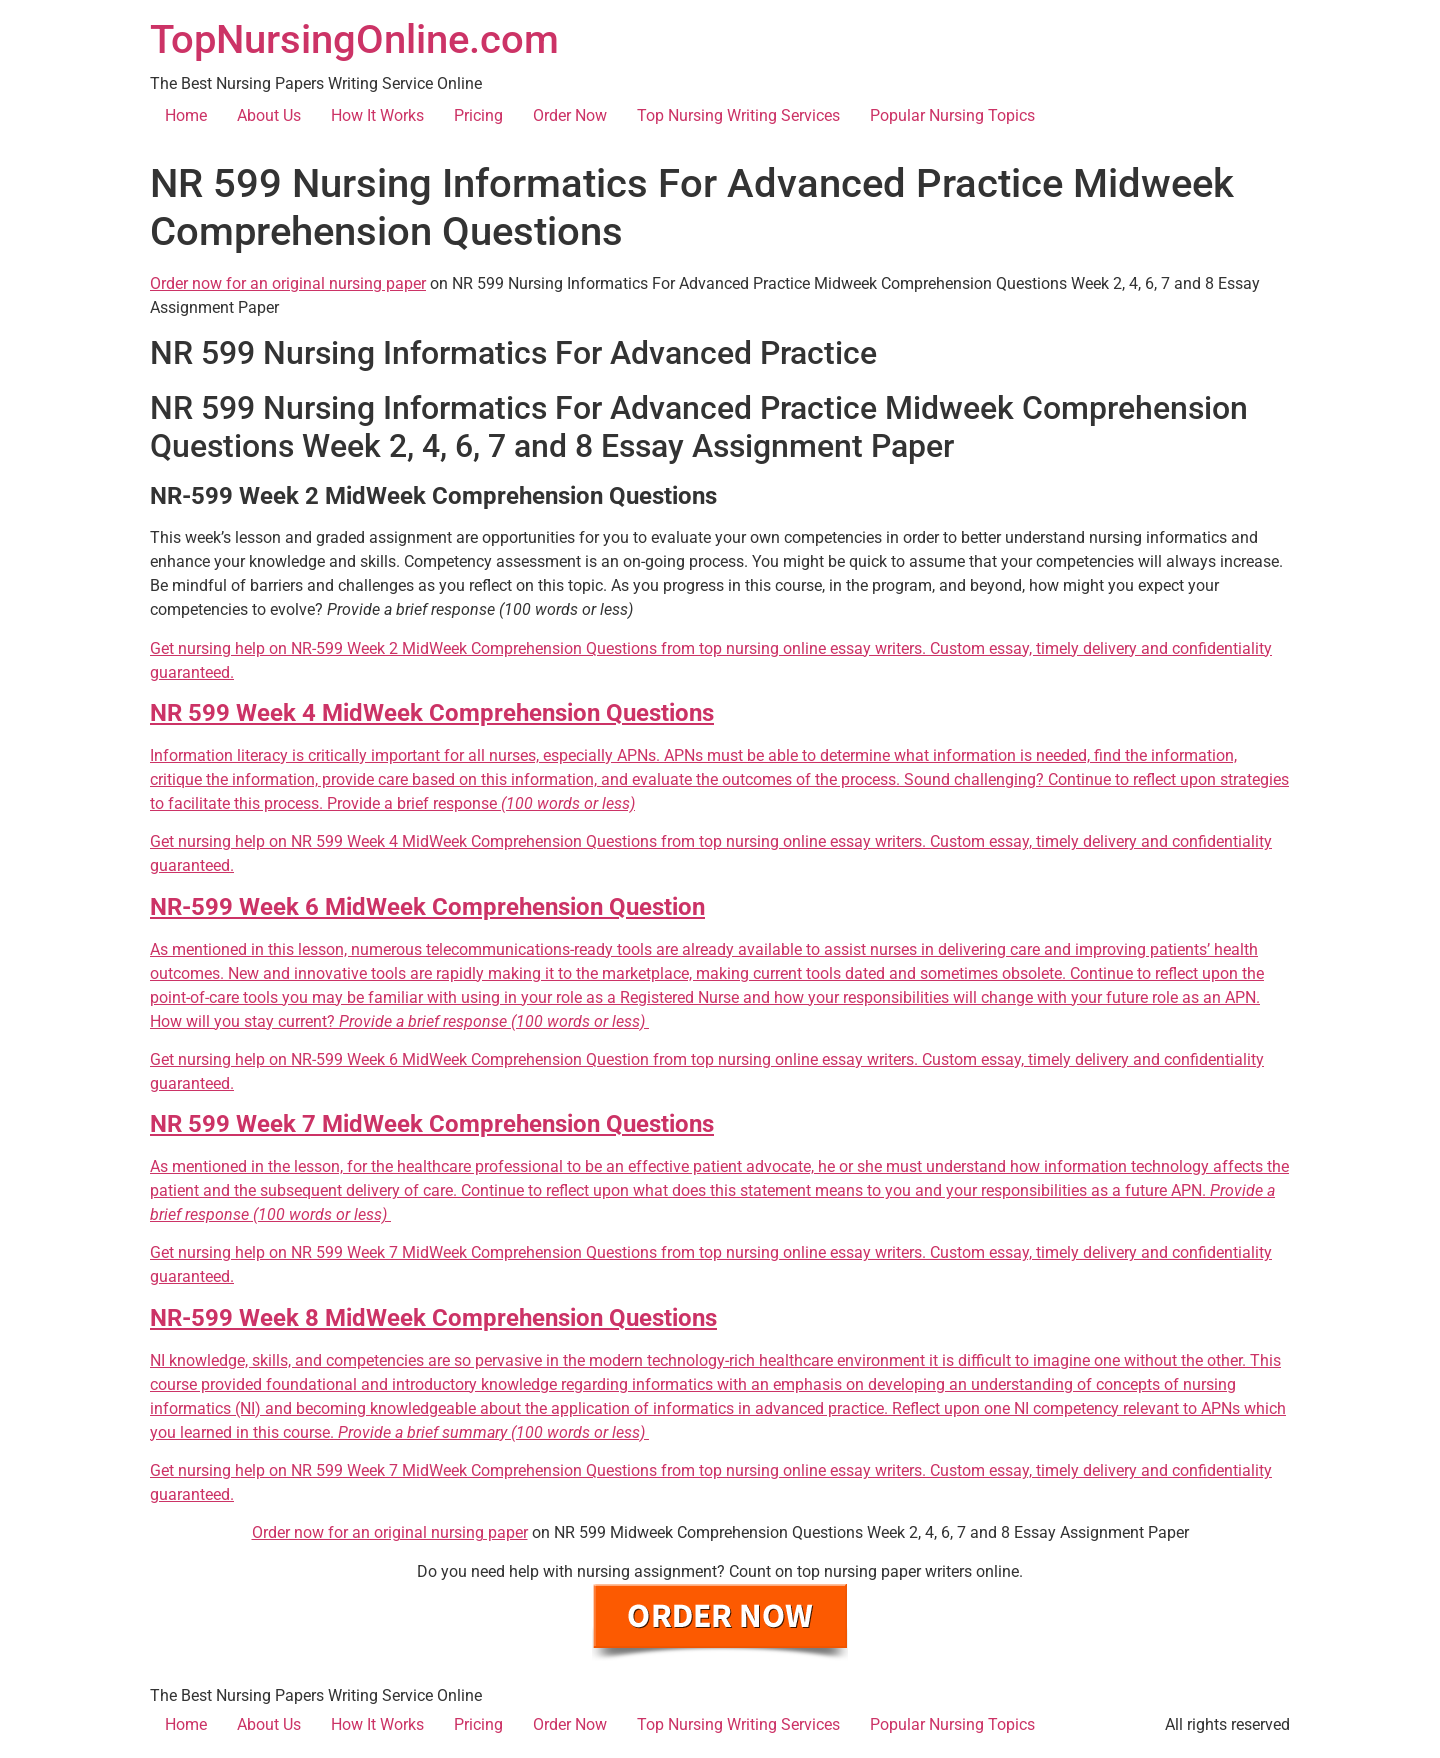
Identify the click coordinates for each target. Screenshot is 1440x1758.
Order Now (570, 115)
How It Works (377, 115)
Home (186, 115)
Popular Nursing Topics (952, 115)
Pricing (478, 115)
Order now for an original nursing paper (288, 283)
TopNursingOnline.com (354, 39)
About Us (269, 115)
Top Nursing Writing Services (738, 115)
